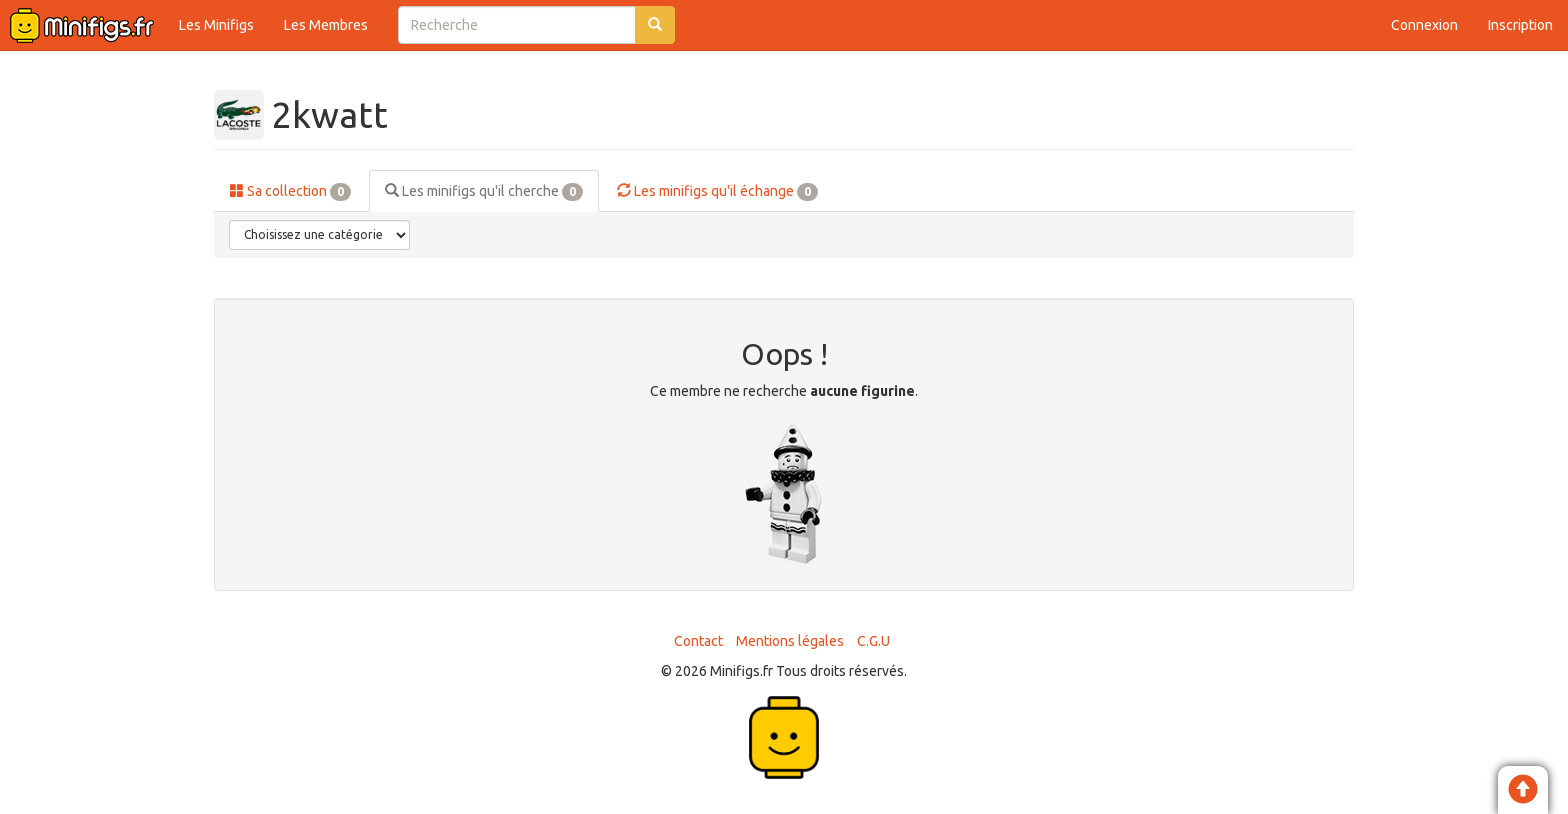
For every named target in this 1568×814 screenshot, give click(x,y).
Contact (698, 641)
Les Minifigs (216, 25)
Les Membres (326, 25)
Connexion (1424, 25)
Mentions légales (790, 641)
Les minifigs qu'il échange (717, 192)
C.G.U (873, 641)
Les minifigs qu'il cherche (484, 192)
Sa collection (290, 192)
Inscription (1520, 25)
